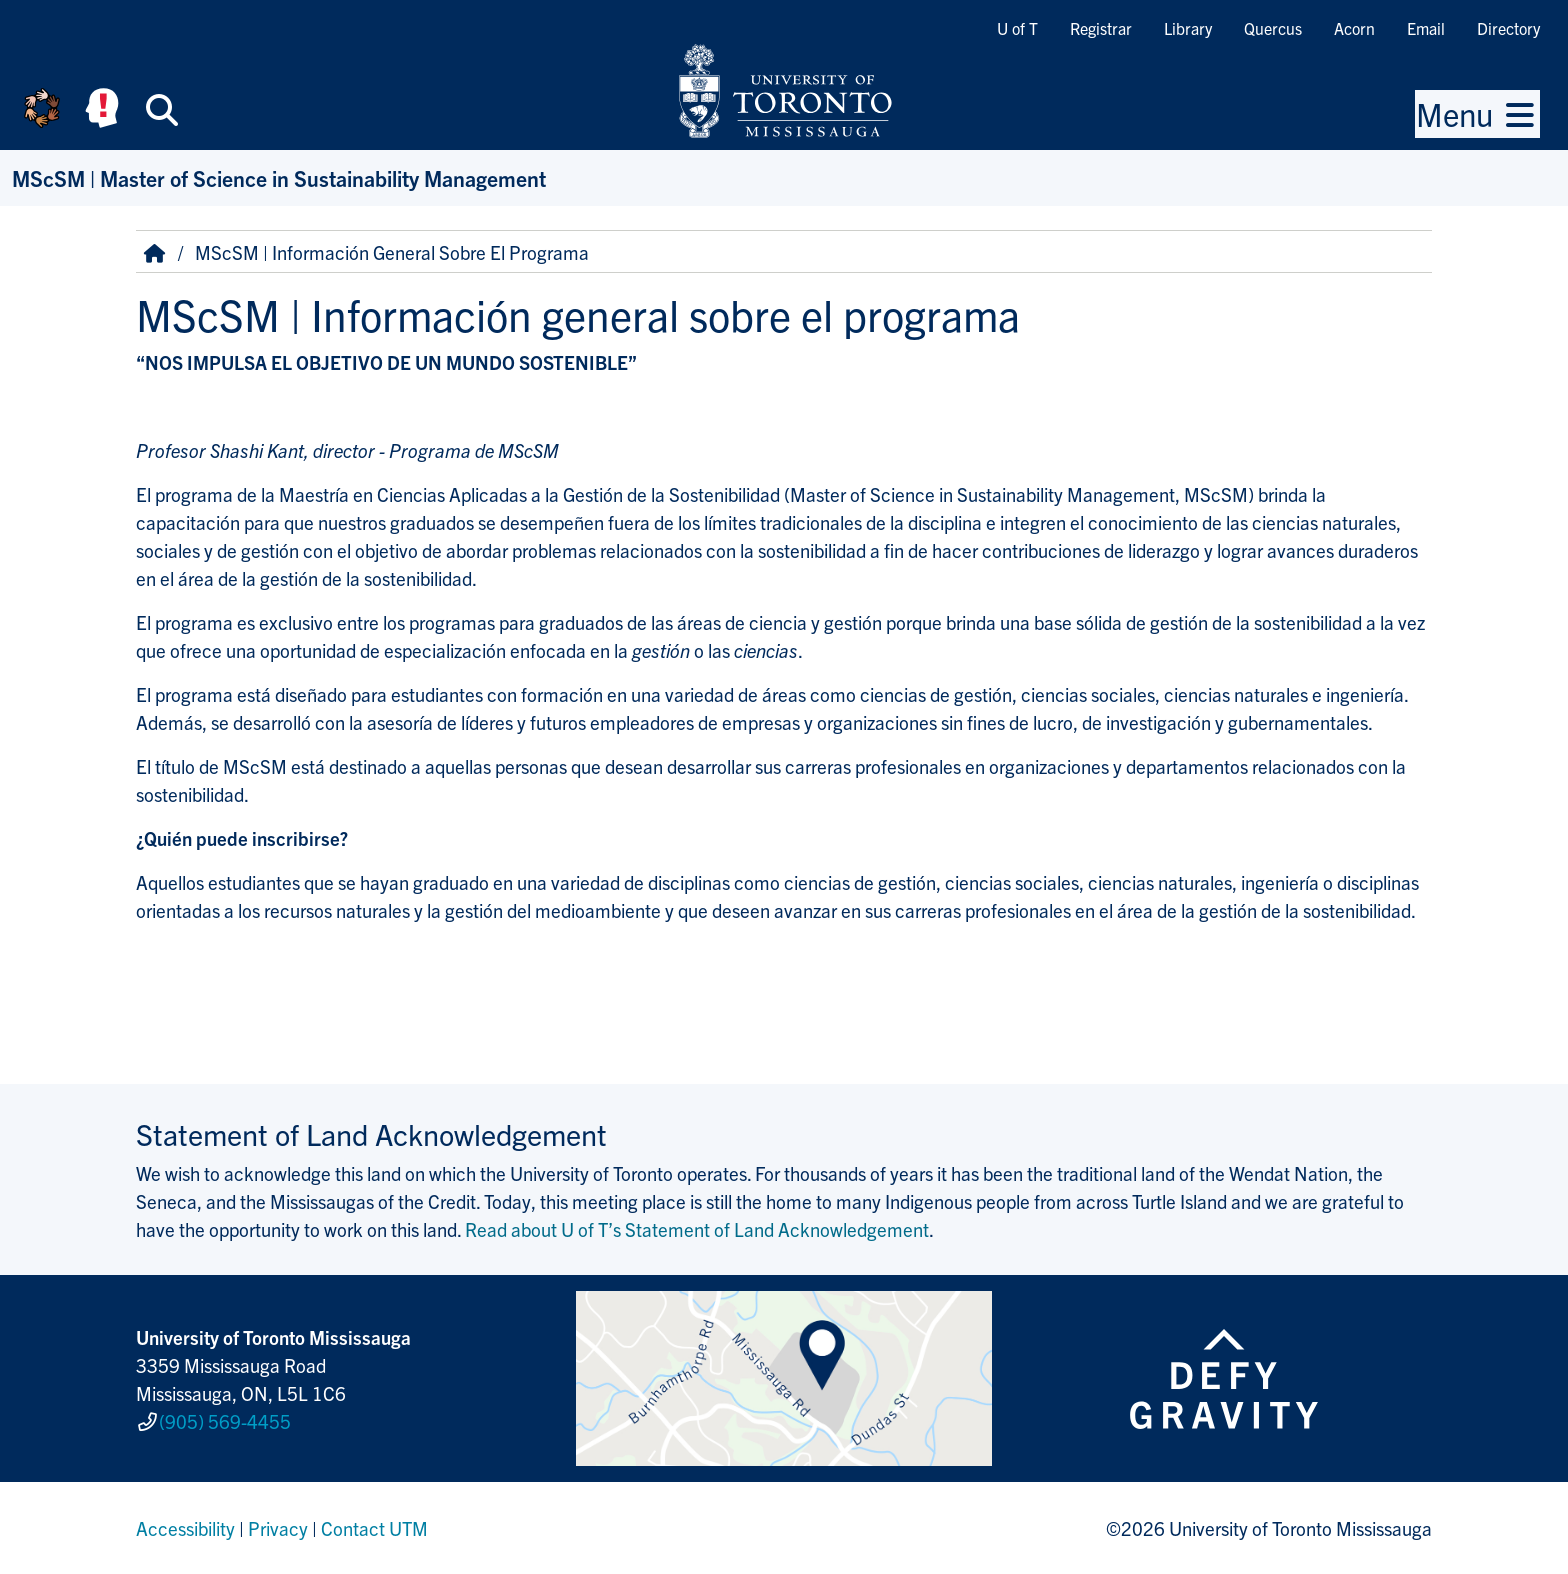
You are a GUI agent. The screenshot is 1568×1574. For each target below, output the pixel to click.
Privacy (278, 1528)
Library (1188, 28)
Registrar (1101, 28)
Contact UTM (374, 1528)
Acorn (1354, 28)
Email (1426, 28)
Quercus (1273, 28)
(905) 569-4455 (225, 1421)
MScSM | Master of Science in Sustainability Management (279, 177)
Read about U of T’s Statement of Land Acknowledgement (697, 1229)
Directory (1508, 28)
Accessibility (185, 1528)
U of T (1017, 28)
